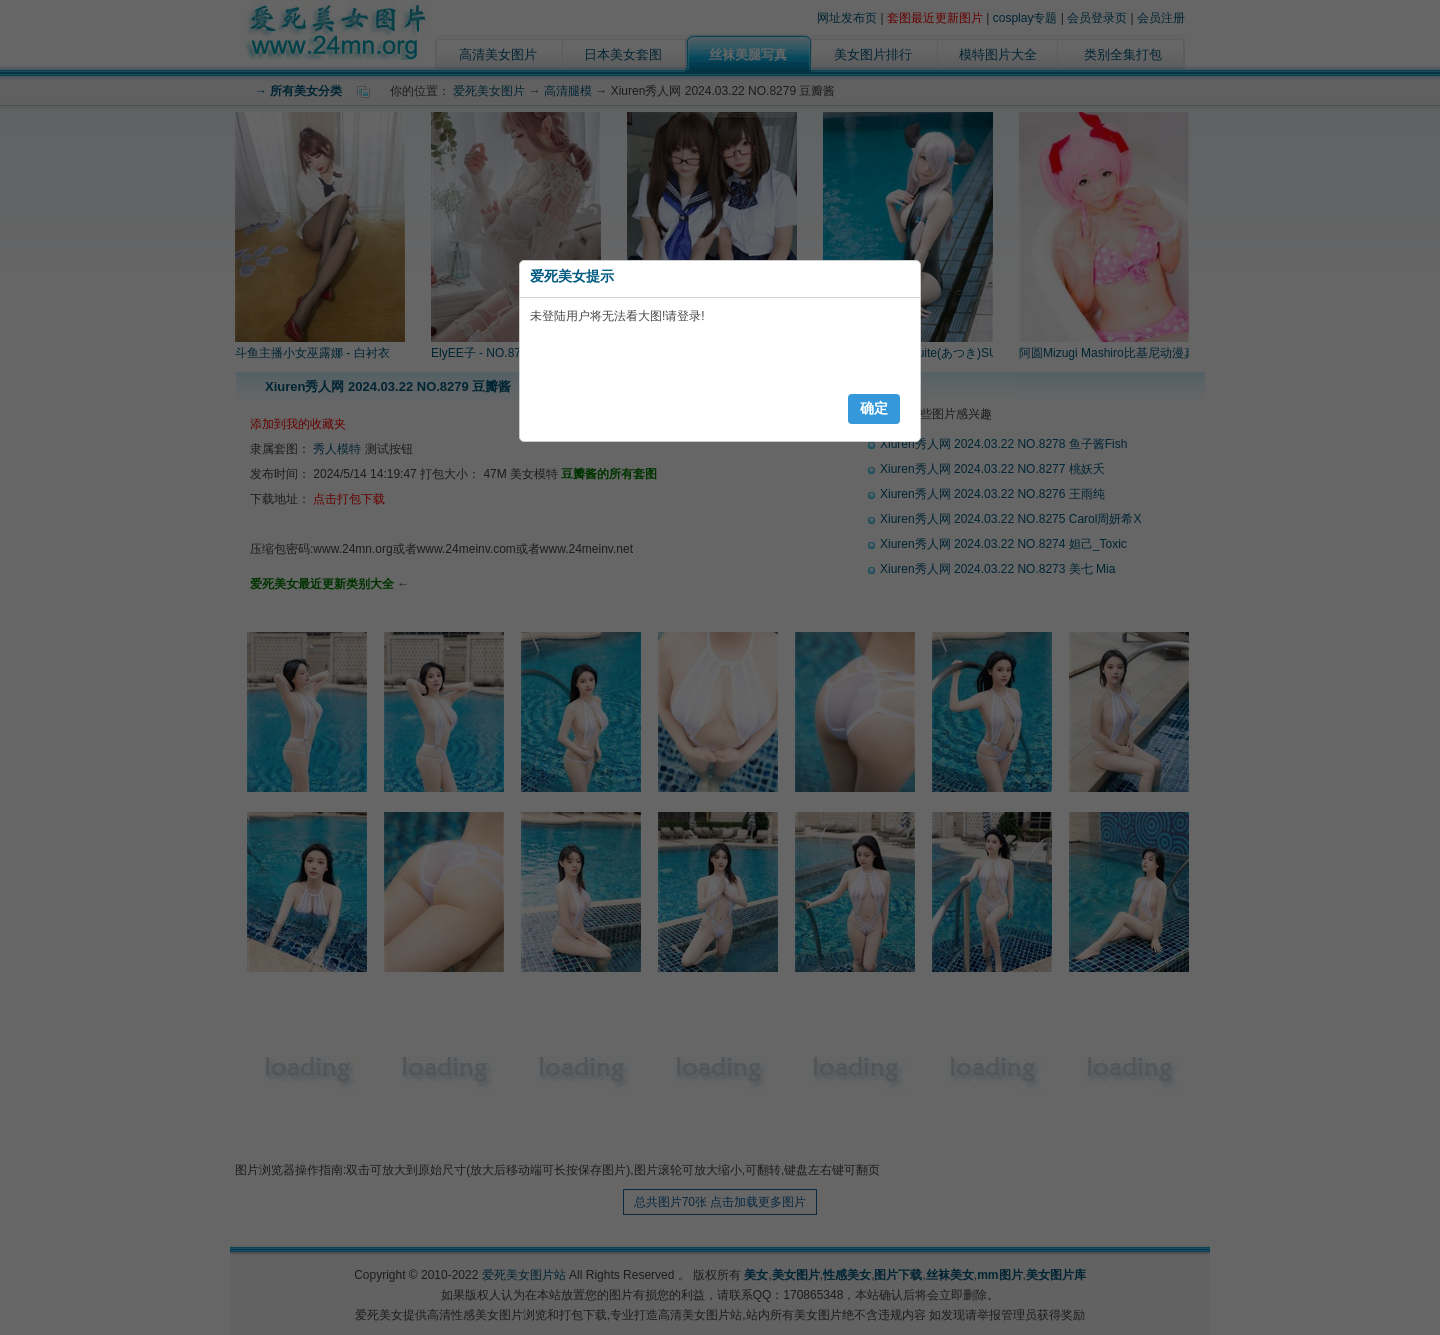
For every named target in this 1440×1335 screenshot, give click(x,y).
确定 (874, 408)
